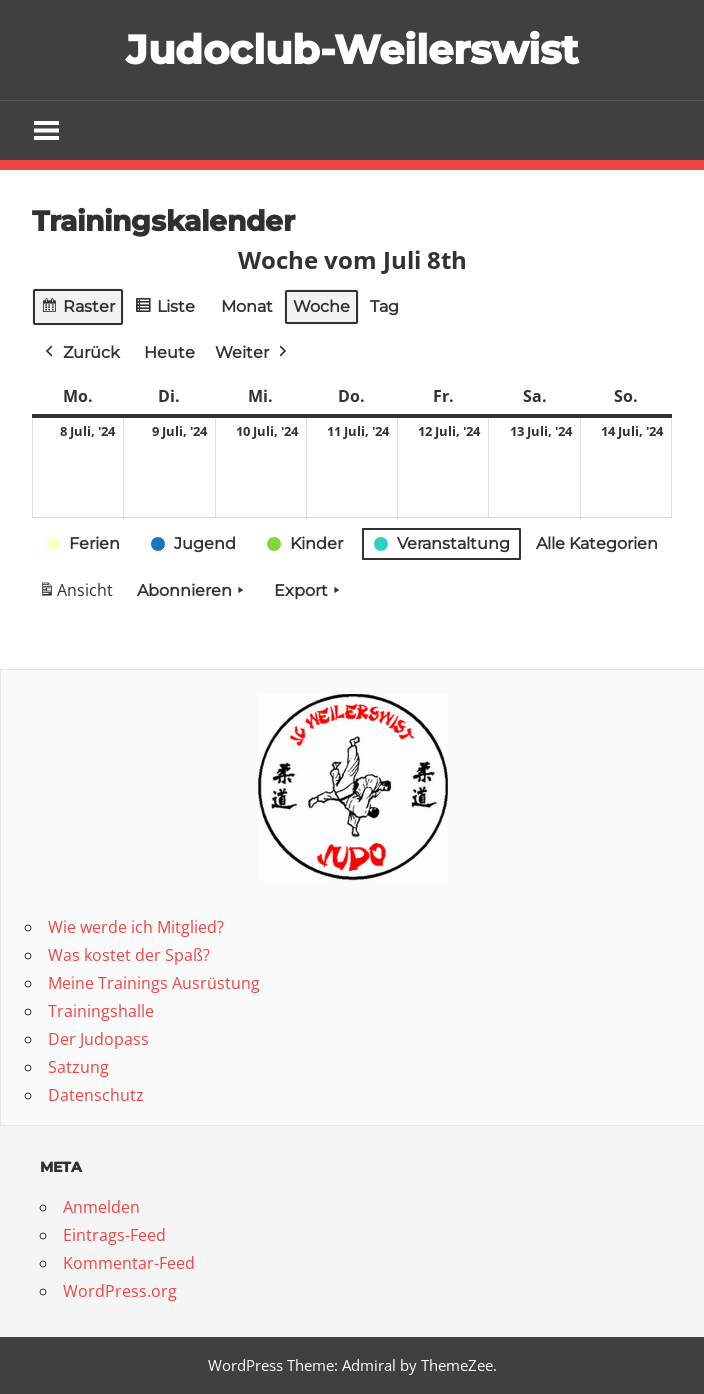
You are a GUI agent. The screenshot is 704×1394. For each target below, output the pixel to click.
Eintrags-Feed (114, 1235)
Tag (384, 306)
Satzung (78, 1067)
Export (309, 591)
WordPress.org (120, 1291)
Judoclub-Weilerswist (352, 49)
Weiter (253, 353)
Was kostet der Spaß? (129, 955)
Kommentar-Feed (129, 1263)
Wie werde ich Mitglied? (136, 927)
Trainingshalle (101, 1011)
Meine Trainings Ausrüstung (154, 983)
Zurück (80, 353)
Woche (321, 306)
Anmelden (101, 1207)
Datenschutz (96, 1095)
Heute (169, 352)
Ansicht (79, 594)
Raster (78, 309)
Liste (164, 309)
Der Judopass (98, 1039)
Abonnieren (192, 591)
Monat (247, 306)
